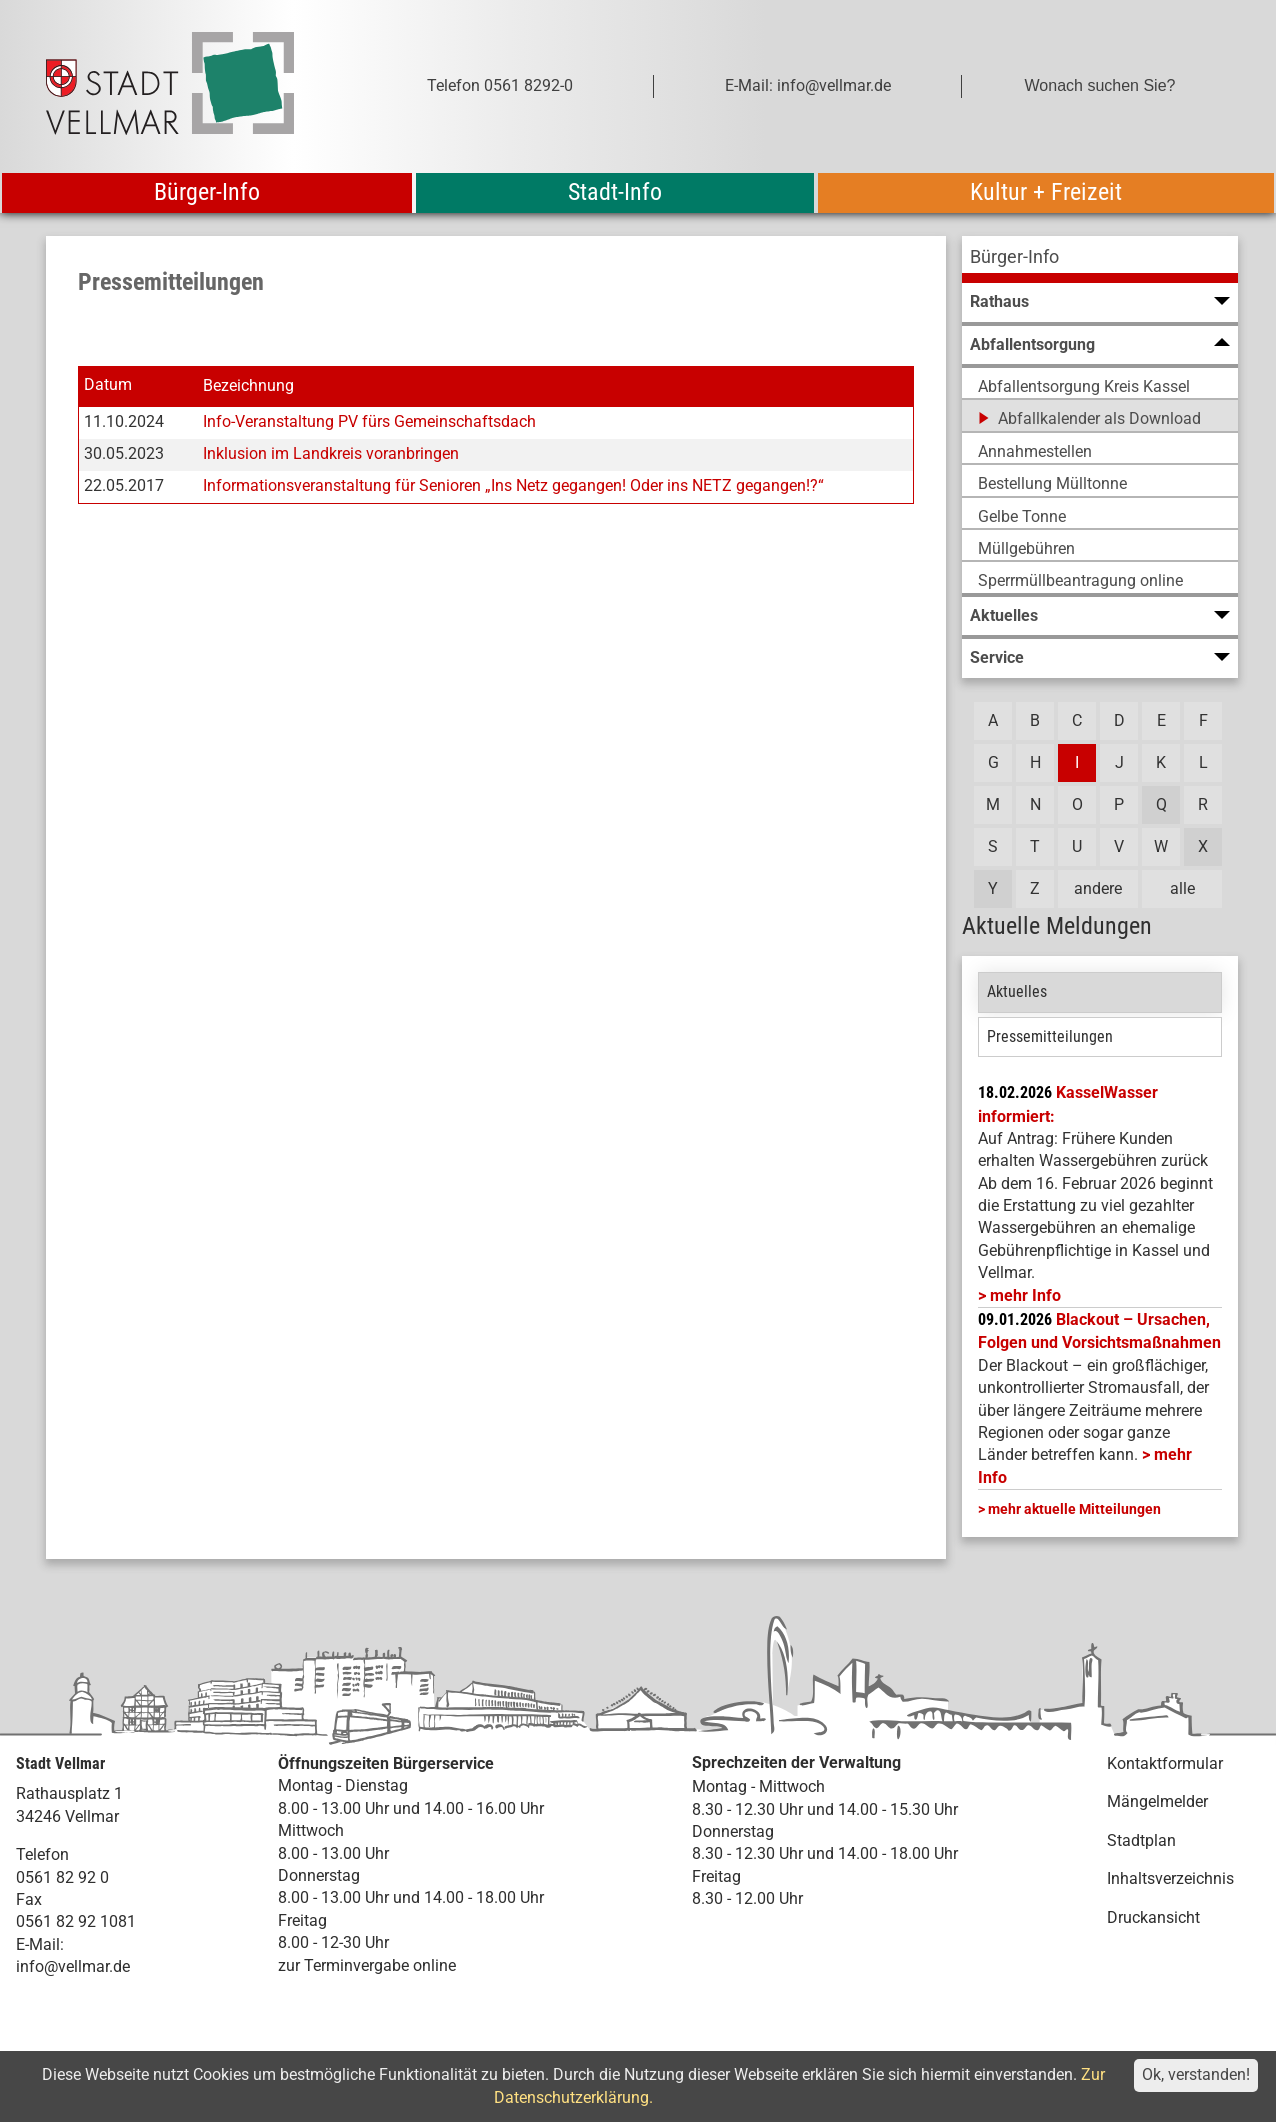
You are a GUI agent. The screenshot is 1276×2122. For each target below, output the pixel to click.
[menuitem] (1100, 259)
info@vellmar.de (73, 1966)
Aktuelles (1017, 991)
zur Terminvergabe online (367, 1965)
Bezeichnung (248, 385)
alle (1182, 888)
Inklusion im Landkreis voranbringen (331, 453)
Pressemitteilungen (1050, 1036)
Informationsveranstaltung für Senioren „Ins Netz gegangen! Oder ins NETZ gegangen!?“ (513, 485)
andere (1098, 888)
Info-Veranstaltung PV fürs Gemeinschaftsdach (369, 421)
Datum (108, 385)
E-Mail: (40, 1944)
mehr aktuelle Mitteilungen (1074, 1509)
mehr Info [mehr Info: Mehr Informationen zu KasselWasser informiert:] (1025, 1295)
